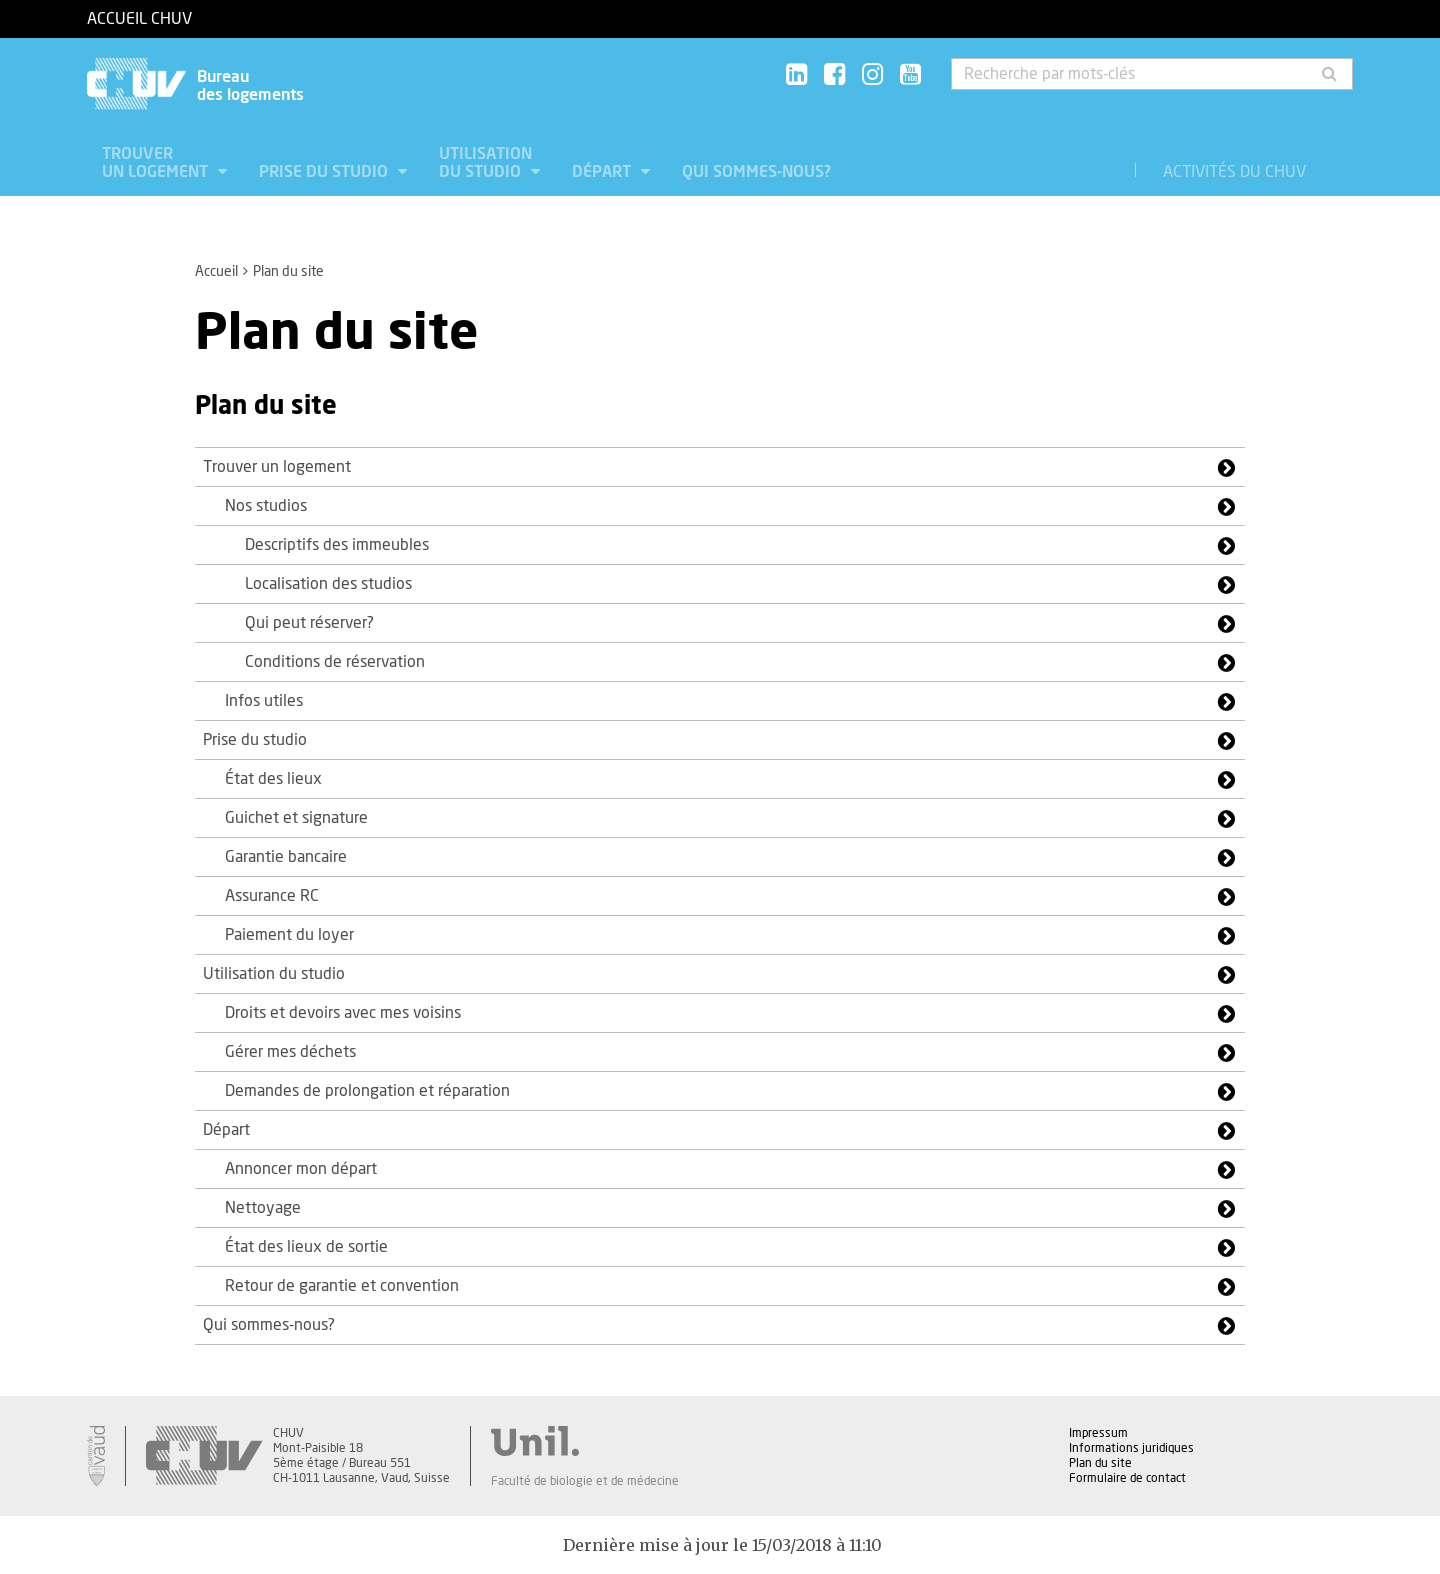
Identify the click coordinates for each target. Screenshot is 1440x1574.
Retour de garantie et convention (342, 1286)
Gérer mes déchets (290, 1052)
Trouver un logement (157, 163)
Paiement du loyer (289, 935)
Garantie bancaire (286, 857)
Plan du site (1100, 1463)
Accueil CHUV (139, 19)
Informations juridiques (1131, 1448)
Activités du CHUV (1234, 172)
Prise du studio (325, 172)
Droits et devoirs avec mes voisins (343, 1013)
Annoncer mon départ (301, 1169)
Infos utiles (264, 701)
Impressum (1098, 1433)
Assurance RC (272, 896)
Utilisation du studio (485, 163)
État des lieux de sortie (306, 1247)
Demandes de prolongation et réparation (367, 1091)
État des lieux (273, 779)
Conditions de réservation (335, 662)
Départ (603, 172)
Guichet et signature (296, 818)
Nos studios (266, 506)
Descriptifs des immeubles (337, 545)
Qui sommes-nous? (756, 172)
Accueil (216, 272)
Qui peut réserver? (309, 623)
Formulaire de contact (1127, 1478)
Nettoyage (263, 1208)
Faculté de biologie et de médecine (585, 1481)
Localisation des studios (328, 584)
